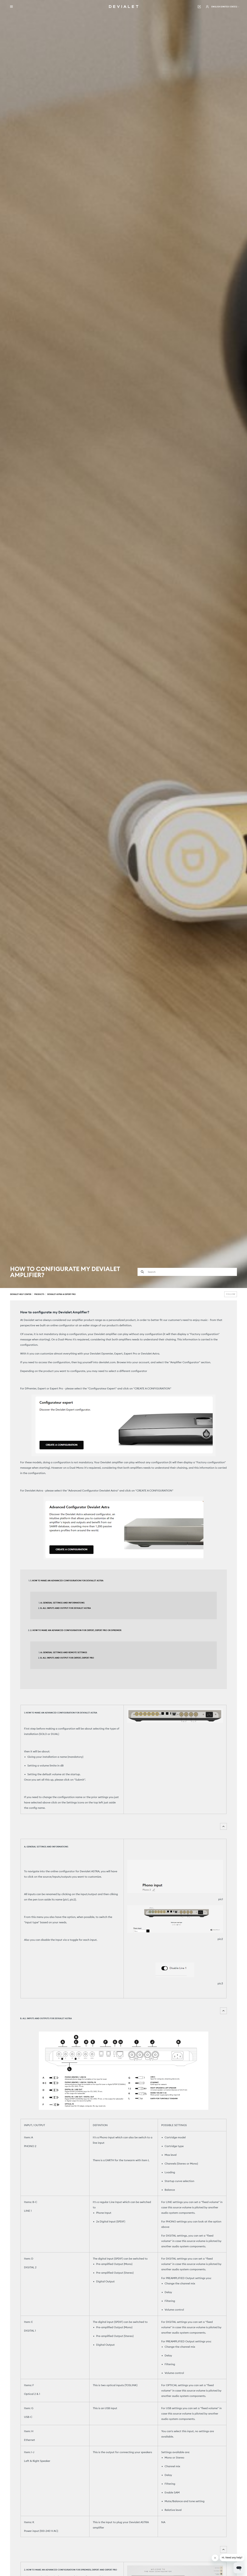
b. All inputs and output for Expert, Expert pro (67, 1658)
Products (39, 1294)
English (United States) (225, 6)
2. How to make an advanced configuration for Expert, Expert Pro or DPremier (75, 1630)
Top (223, 1826)
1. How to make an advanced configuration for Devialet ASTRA (66, 1580)
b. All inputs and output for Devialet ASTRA (65, 1608)
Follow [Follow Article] (230, 1294)
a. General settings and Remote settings (63, 1652)
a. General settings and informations (62, 1602)
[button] (207, 7)
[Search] (187, 1272)
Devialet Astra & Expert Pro (61, 1294)
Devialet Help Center (20, 1294)
